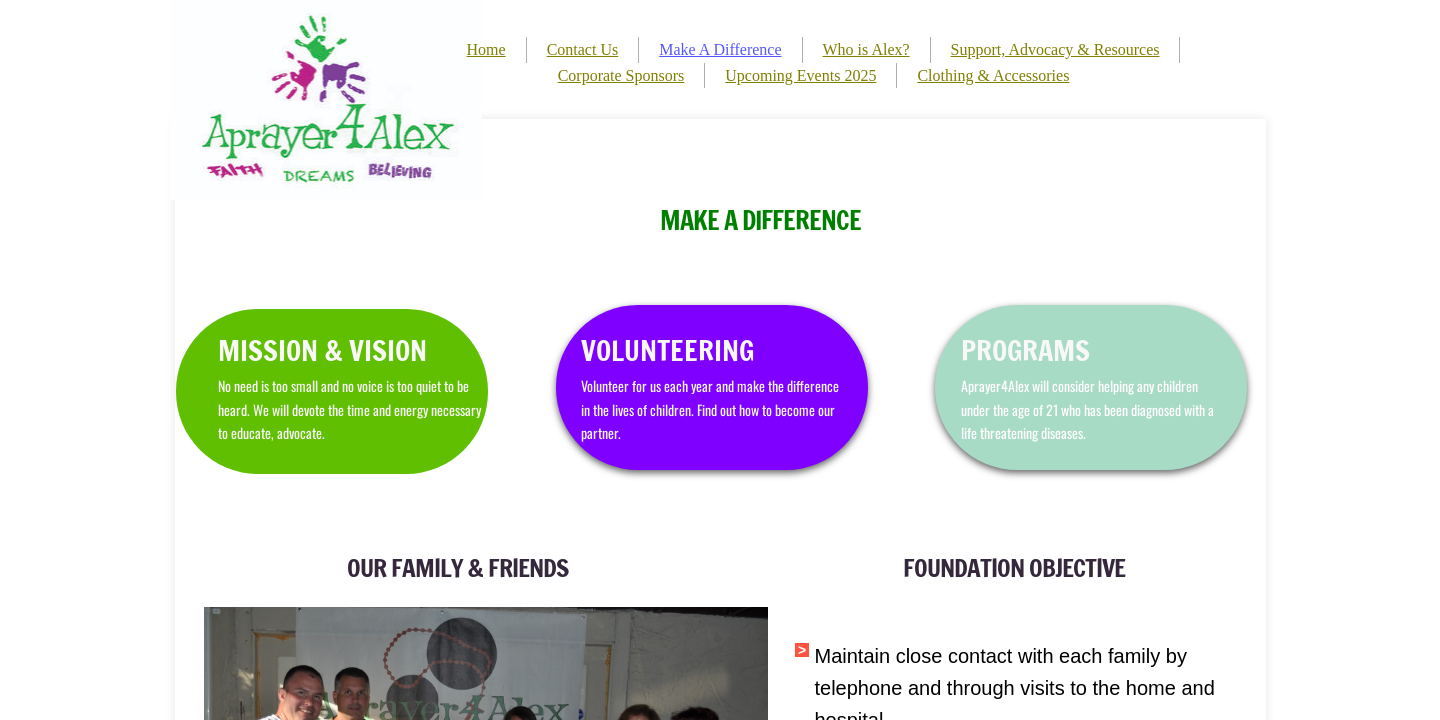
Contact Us (583, 49)
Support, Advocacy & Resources (1055, 49)
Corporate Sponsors (621, 75)
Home (486, 49)
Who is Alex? (866, 49)
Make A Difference (720, 49)
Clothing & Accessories (993, 75)
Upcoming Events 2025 (800, 75)
